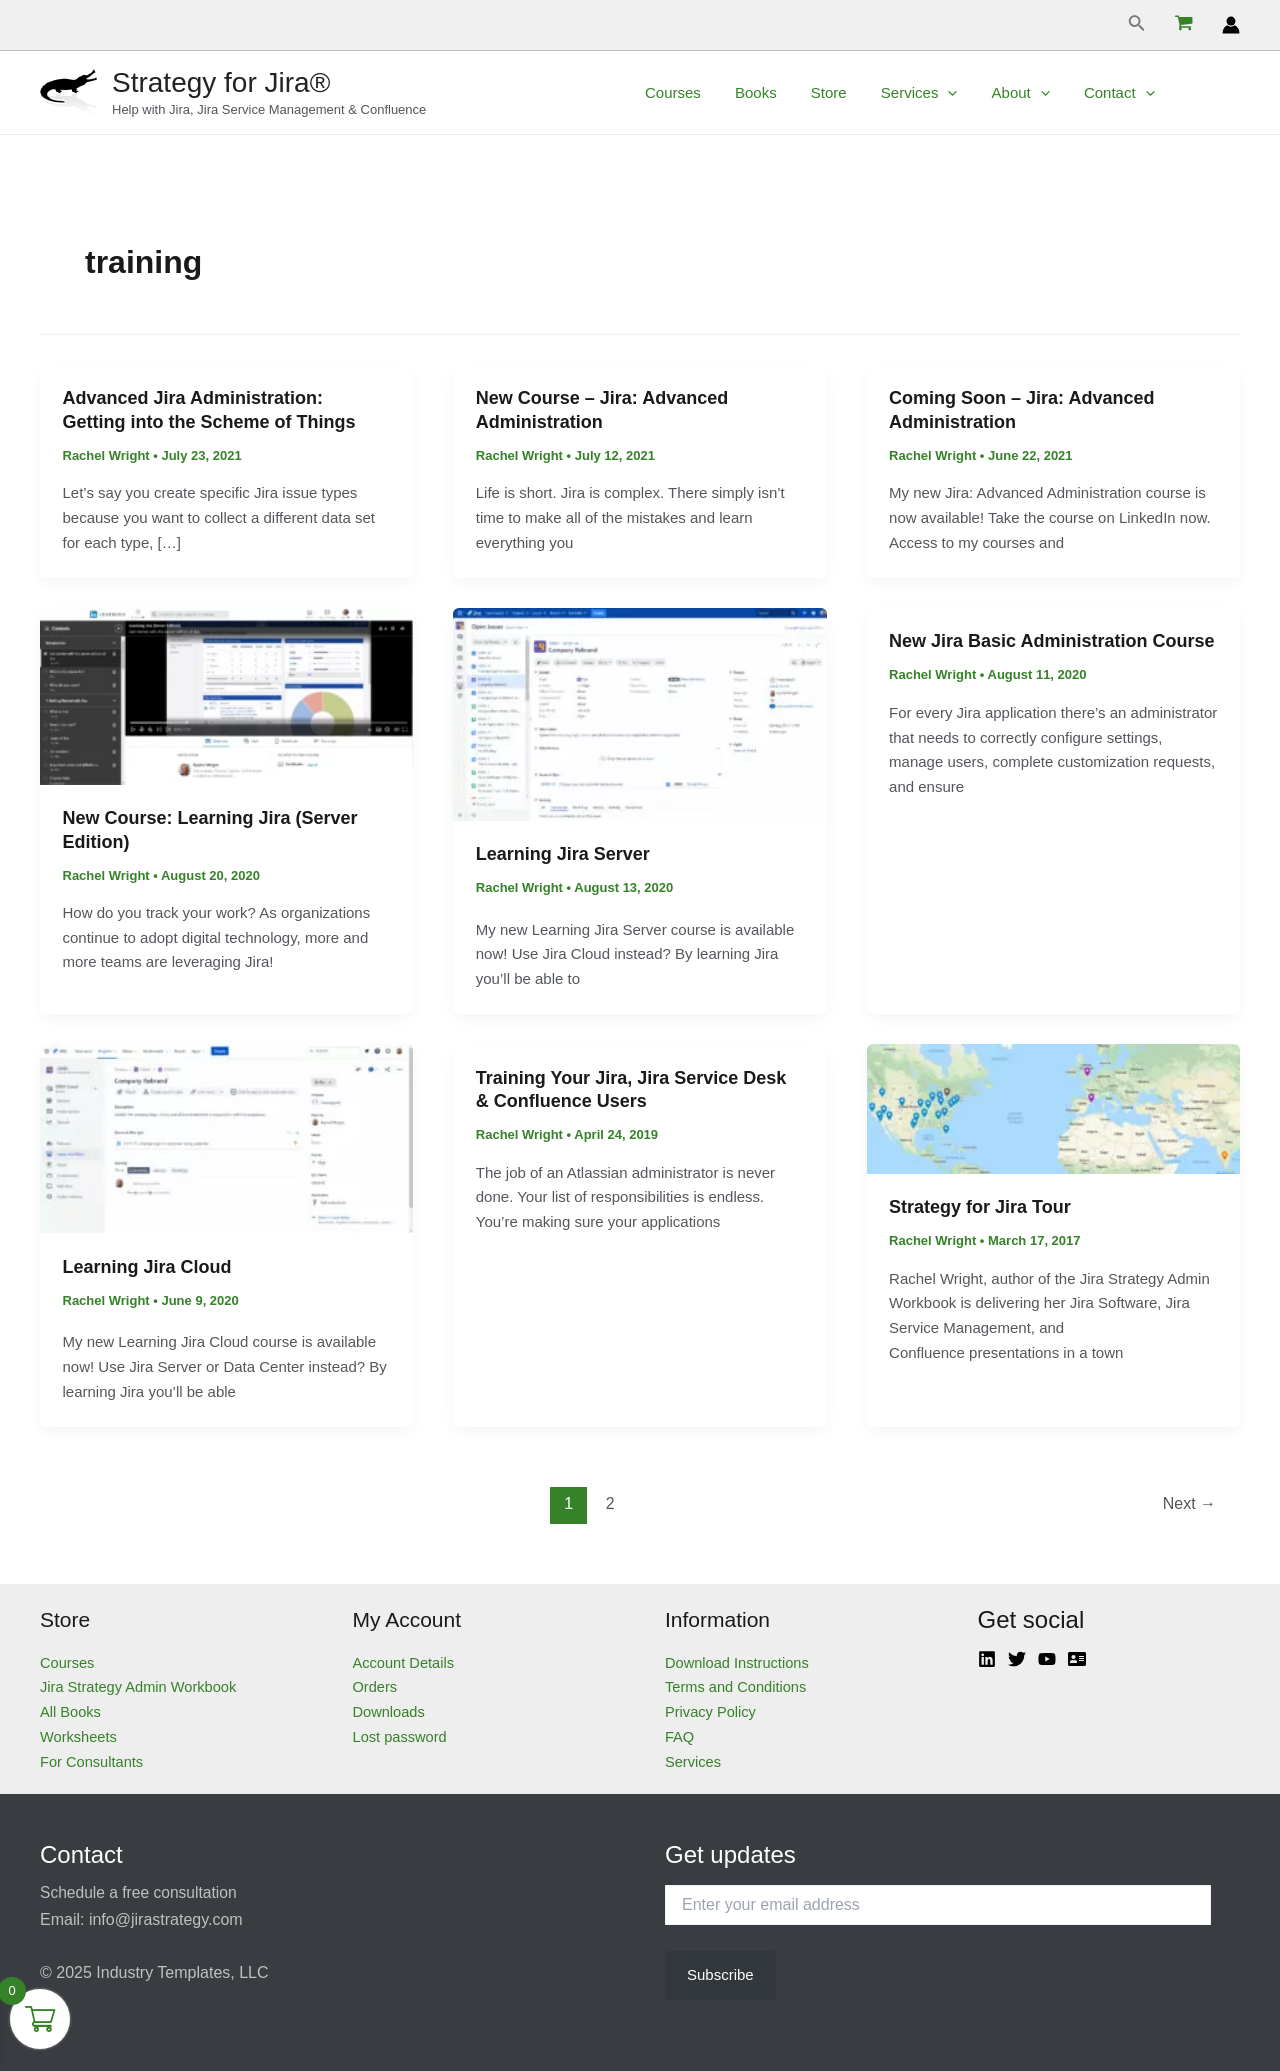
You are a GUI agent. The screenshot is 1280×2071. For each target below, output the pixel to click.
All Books (71, 1711)
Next (1189, 1503)
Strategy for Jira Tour (980, 1207)
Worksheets (79, 1736)
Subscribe (720, 1974)
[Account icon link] (1231, 25)
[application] (966, 93)
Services (938, 93)
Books (783, 92)
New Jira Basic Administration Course (1051, 641)
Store (852, 92)
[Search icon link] (1137, 25)
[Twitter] (1017, 1659)
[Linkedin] (987, 1659)
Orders (376, 1686)
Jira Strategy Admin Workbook (140, 1686)
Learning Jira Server (563, 854)
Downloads (390, 1711)
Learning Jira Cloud (147, 1267)
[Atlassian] (1077, 1659)
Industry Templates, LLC (182, 1972)
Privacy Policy (711, 1711)
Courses (704, 92)
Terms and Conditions (737, 1686)
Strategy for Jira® (221, 82)
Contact (1129, 93)
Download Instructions (739, 1662)
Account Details (405, 1662)
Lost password (401, 1736)
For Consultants (93, 1761)
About (1035, 93)
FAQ (680, 1736)
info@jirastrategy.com (166, 1919)
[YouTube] (1047, 1659)
